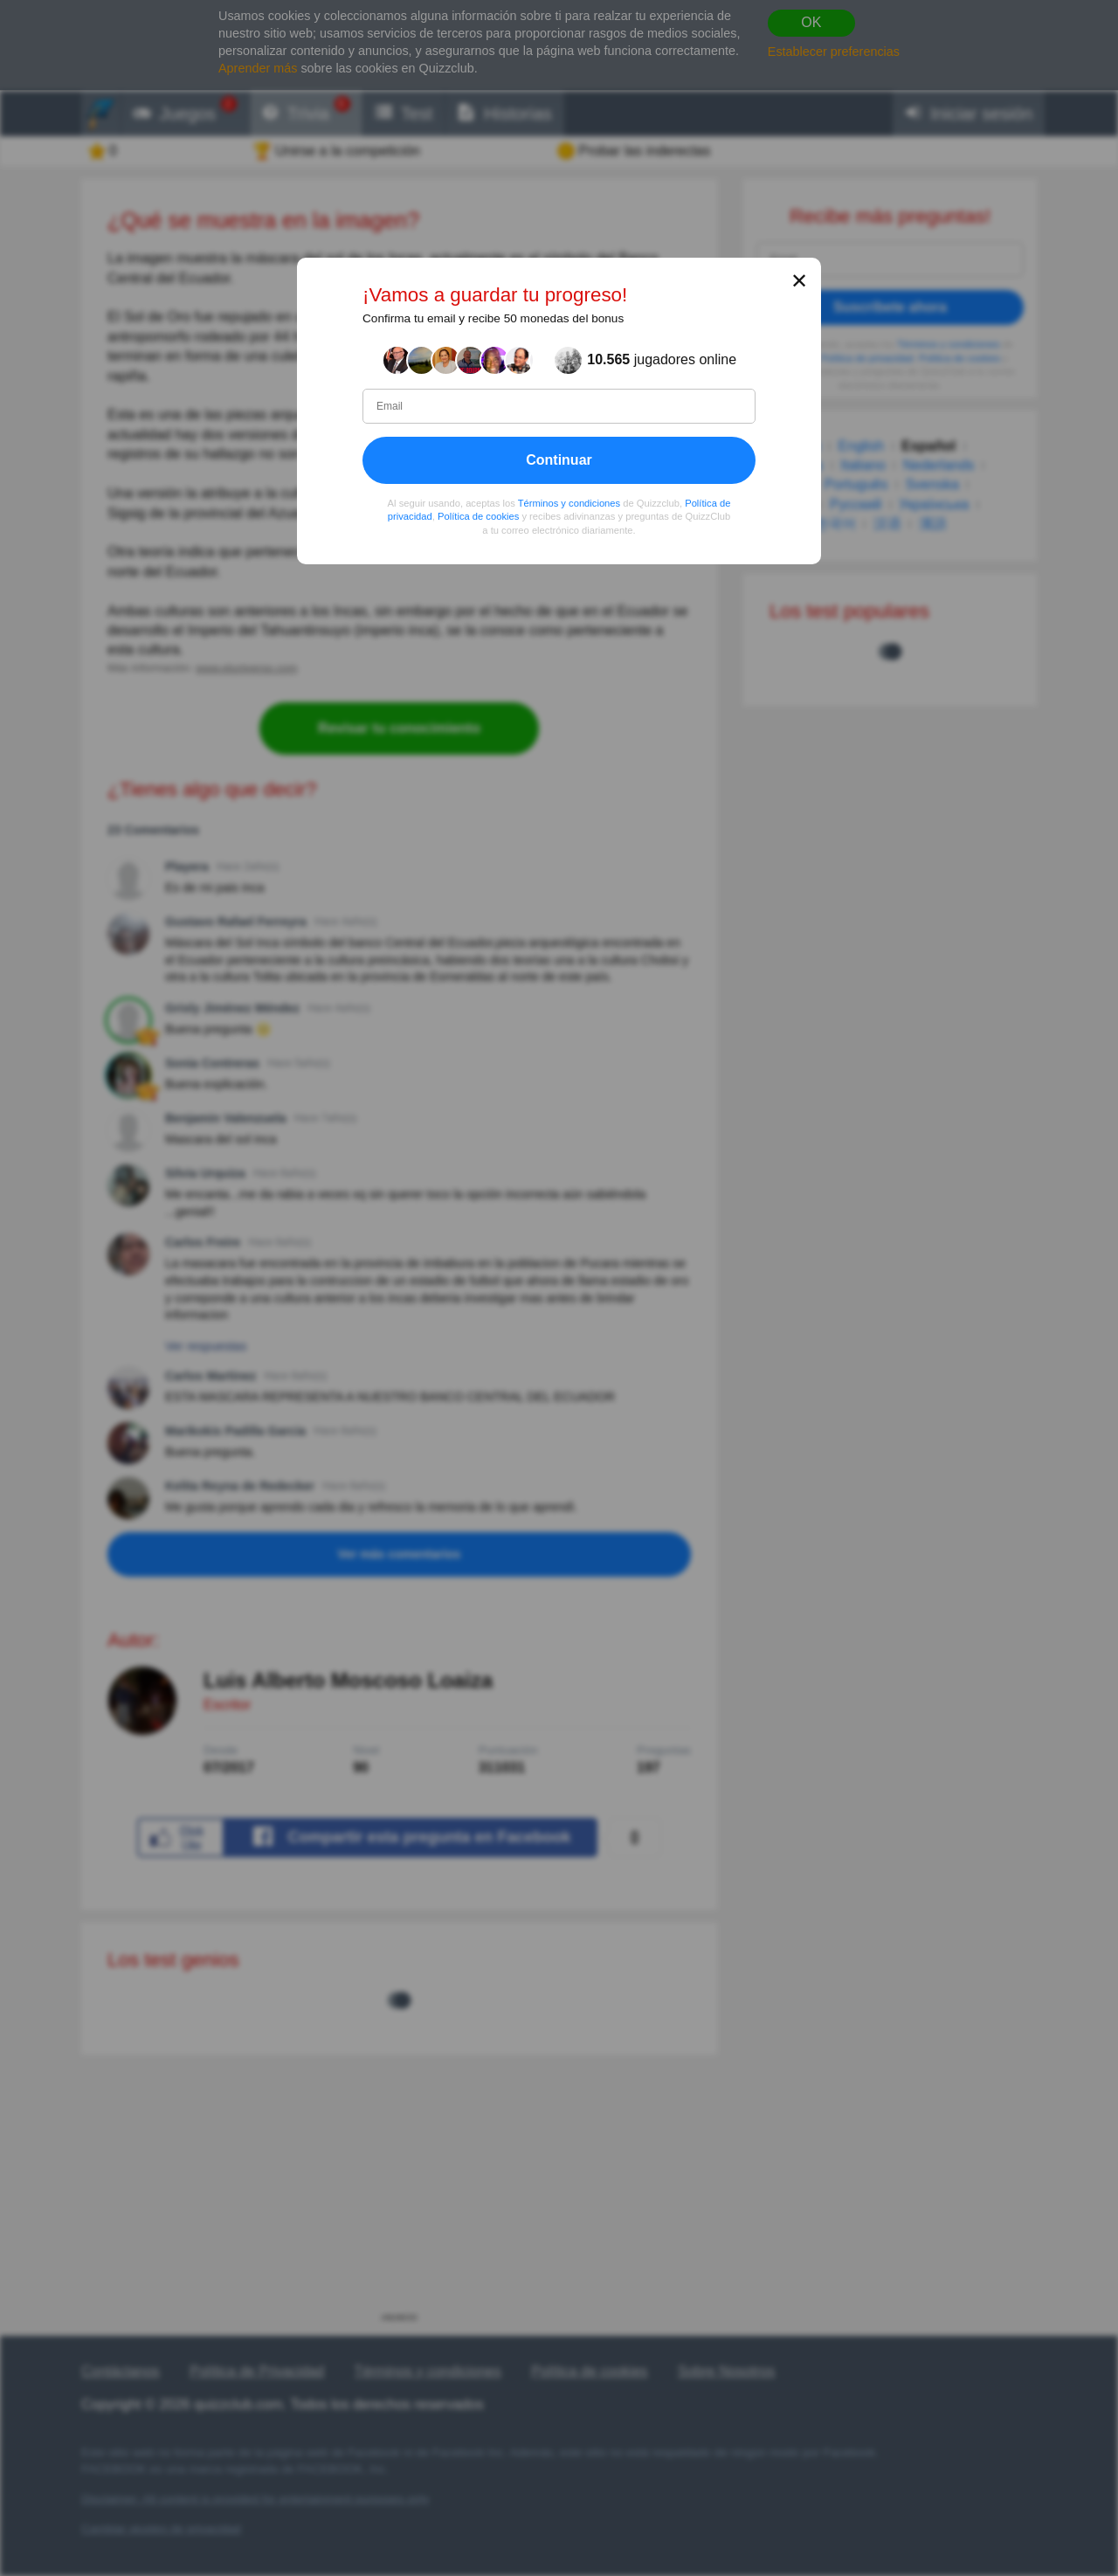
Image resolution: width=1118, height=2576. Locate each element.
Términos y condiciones (569, 503)
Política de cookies (478, 516)
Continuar (559, 459)
